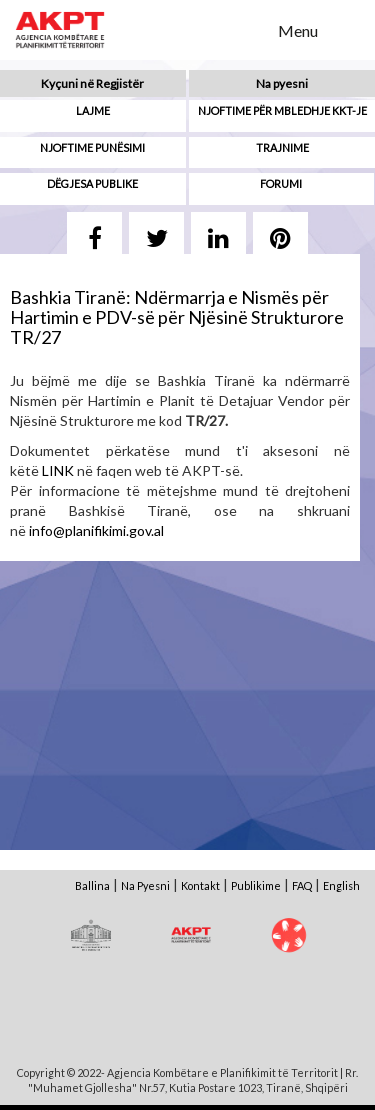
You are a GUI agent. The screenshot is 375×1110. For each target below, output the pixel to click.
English (341, 885)
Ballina (92, 885)
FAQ (302, 885)
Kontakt (200, 885)
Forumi (281, 183)
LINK (58, 470)
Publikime (256, 885)
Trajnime (282, 147)
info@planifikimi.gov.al (96, 530)
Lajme (93, 110)
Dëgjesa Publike (92, 183)
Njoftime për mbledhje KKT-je (282, 110)
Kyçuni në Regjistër (92, 83)
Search (250, 29)
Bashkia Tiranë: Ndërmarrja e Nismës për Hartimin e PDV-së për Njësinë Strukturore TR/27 (177, 317)
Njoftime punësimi (92, 147)
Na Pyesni (145, 885)
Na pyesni (282, 83)
